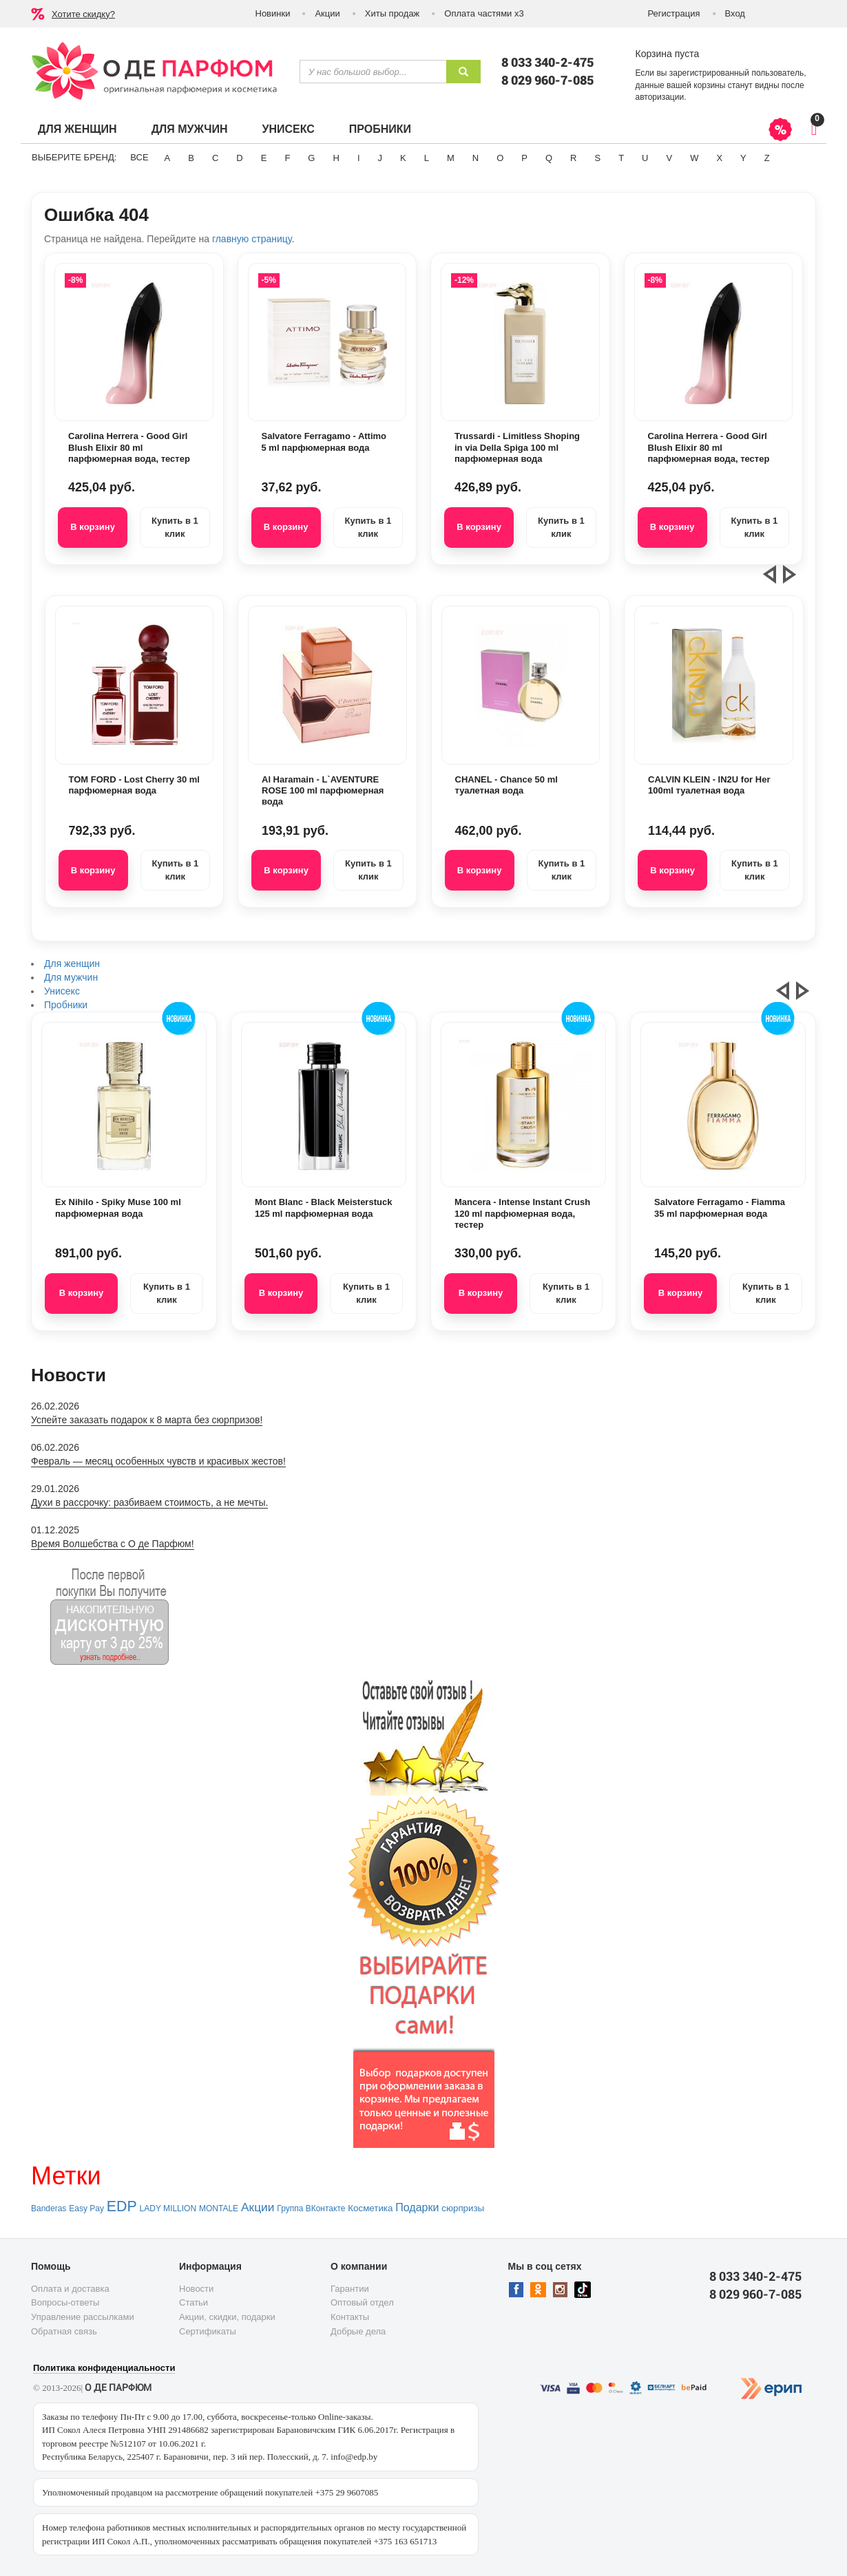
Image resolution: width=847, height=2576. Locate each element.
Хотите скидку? (83, 14)
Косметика (370, 2208)
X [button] (719, 158)
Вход (735, 13)
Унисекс (288, 129)
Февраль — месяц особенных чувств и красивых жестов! (158, 1461)
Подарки (417, 2207)
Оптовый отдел (362, 2302)
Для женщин (77, 129)
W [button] (694, 158)
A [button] (168, 158)
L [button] (426, 158)
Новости (196, 2289)
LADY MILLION (168, 2208)
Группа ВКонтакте (311, 2208)
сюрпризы (462, 2208)
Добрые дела (358, 2331)
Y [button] (743, 158)
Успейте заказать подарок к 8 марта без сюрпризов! (146, 1419)
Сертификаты (207, 2331)
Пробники (380, 129)
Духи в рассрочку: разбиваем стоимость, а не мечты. (149, 1502)
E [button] (264, 158)
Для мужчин (189, 129)
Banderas (48, 2208)
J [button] (380, 158)
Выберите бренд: (74, 157)
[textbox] (373, 71)
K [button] (403, 158)
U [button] (645, 158)
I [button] (358, 158)
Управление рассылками (82, 2317)
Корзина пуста (668, 53)
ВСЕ (139, 157)
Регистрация (674, 13)
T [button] (621, 158)
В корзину (92, 527)
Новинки (273, 13)
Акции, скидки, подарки (227, 2317)
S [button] (597, 158)
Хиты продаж (392, 13)
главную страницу (251, 238)
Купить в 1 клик (174, 527)
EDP (122, 2206)
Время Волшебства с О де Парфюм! (112, 1543)
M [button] (450, 158)
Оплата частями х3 (483, 13)
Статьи (193, 2302)
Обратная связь (64, 2331)
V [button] (669, 158)
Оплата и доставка (70, 2289)
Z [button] (767, 158)
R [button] (573, 158)
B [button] (191, 158)
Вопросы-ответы (65, 2302)
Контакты (350, 2317)
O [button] (499, 158)
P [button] (524, 158)
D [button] (239, 158)
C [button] (215, 158)
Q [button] (548, 158)
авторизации (660, 97)
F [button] (287, 158)
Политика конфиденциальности (104, 2368)
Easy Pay (86, 2208)
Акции (327, 13)
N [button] (475, 158)
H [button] (336, 158)
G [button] (311, 158)
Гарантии (350, 2289)
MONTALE (218, 2208)
